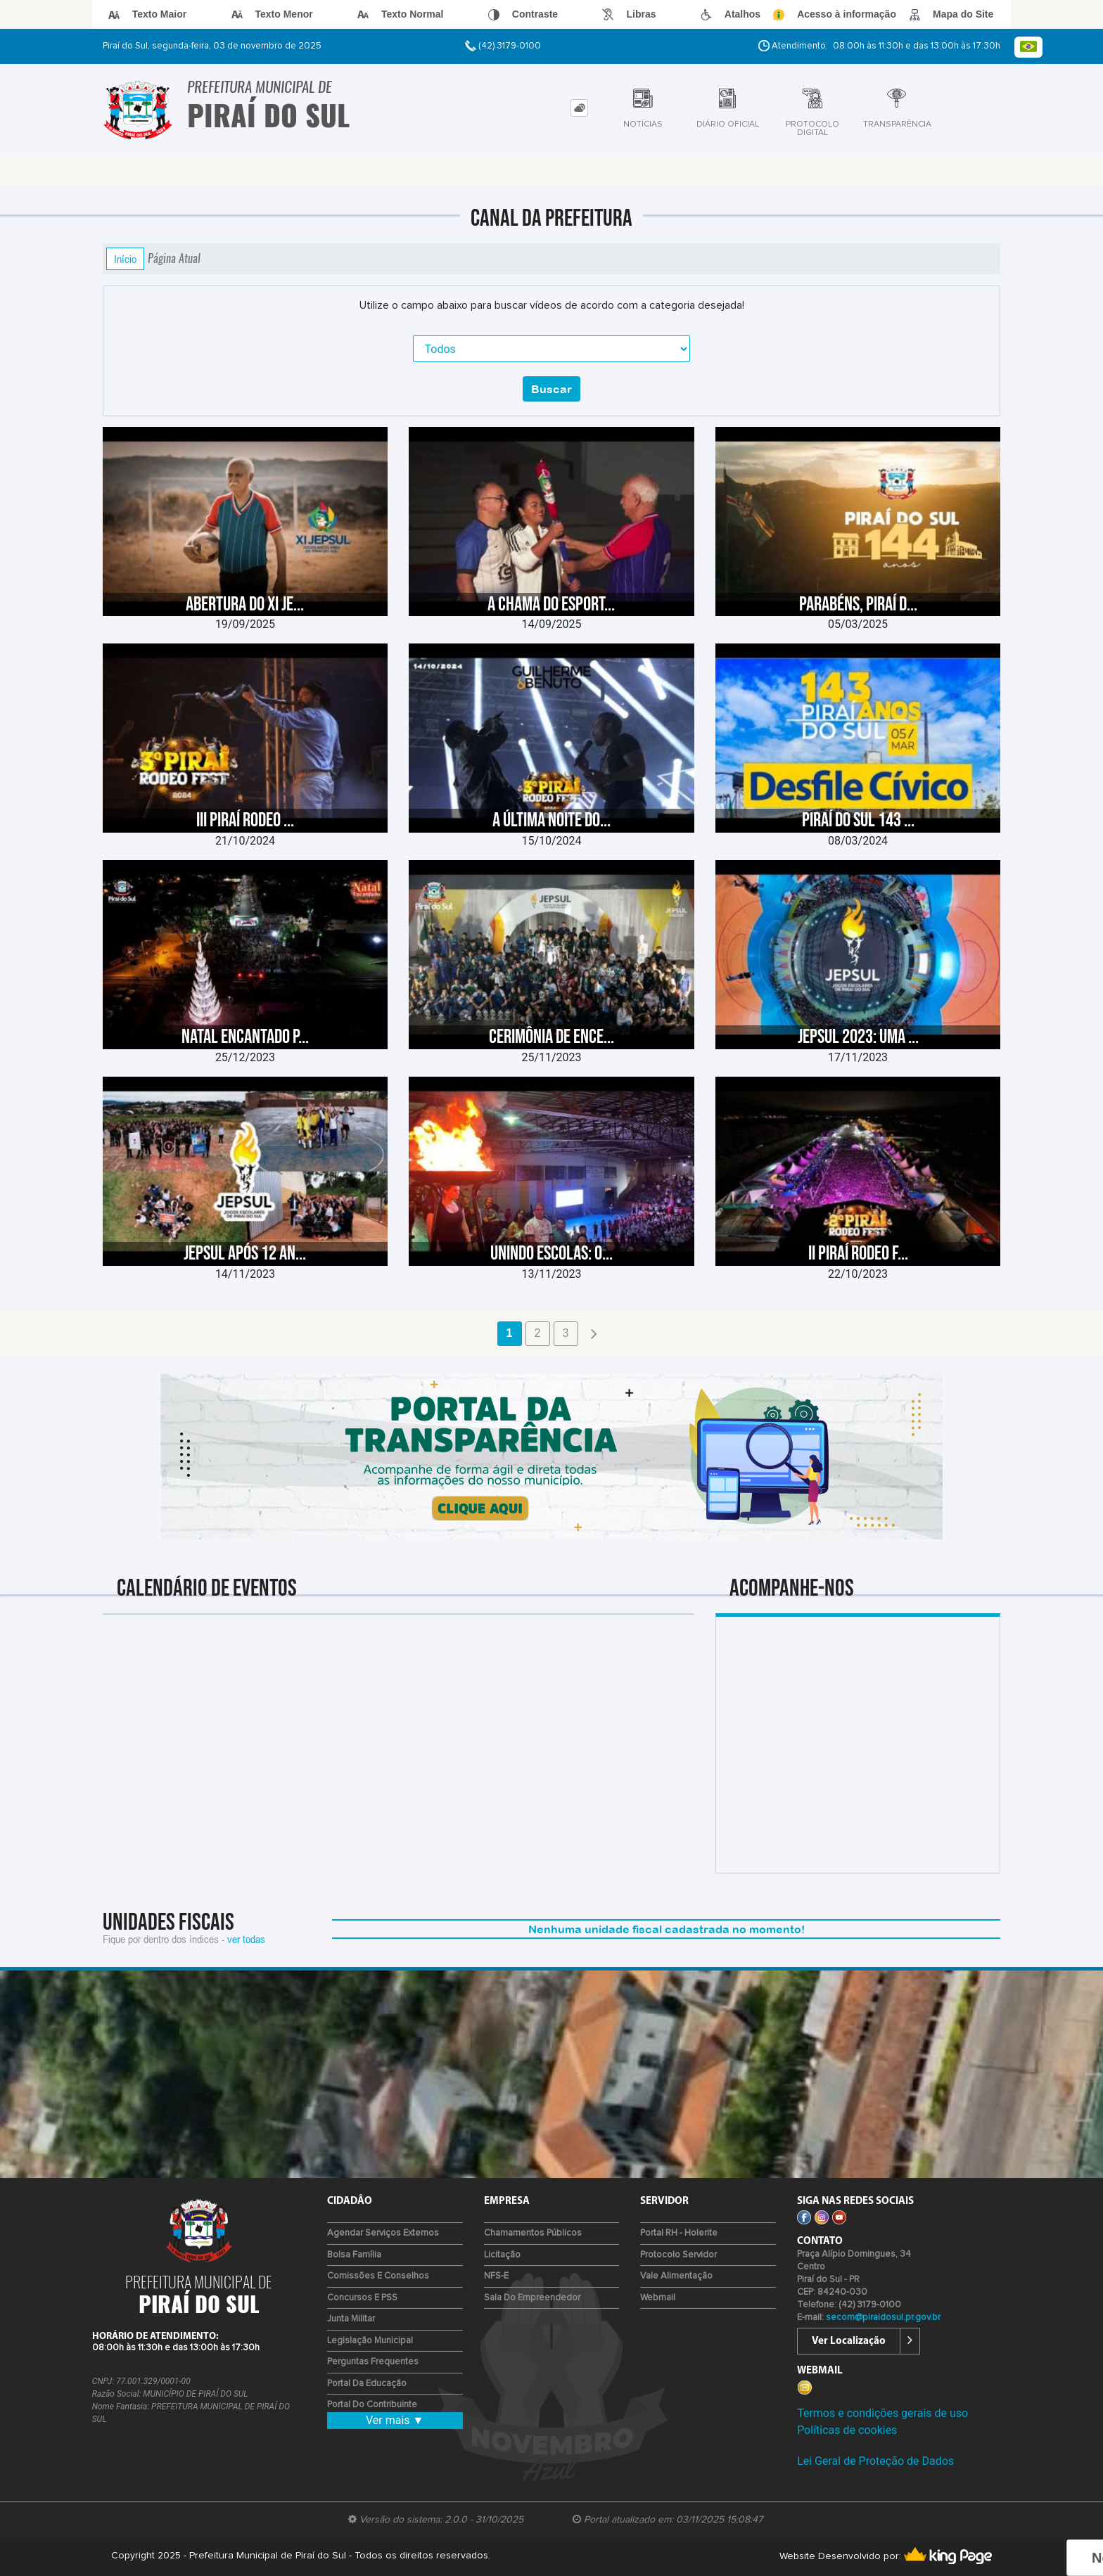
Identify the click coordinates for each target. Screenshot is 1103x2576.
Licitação (502, 2255)
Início (125, 259)
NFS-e (496, 2276)
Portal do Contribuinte (372, 2404)
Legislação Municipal (370, 2340)
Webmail (657, 2297)
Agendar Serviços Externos (383, 2233)
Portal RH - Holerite (679, 2233)
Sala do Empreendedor (532, 2297)
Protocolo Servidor (678, 2255)
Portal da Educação (367, 2383)
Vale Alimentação (676, 2276)
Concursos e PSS (362, 2297)
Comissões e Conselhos (378, 2276)
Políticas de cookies (847, 2430)
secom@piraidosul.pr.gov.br (883, 2317)
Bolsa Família (354, 2255)
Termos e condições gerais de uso (882, 2413)
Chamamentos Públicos (533, 2233)
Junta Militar (351, 2319)
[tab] (579, 108)
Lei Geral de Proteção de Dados (875, 2461)
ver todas (246, 1939)
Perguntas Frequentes (373, 2361)
